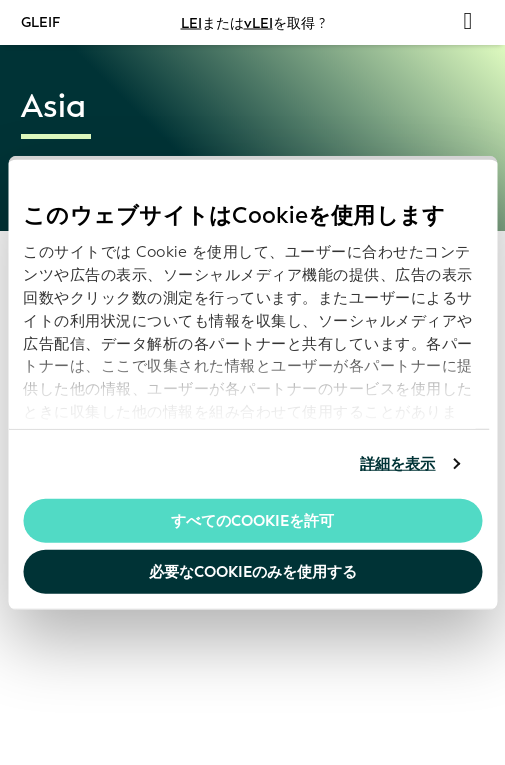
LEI (191, 22)
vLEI (258, 22)
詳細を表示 (398, 464)
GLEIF (40, 21)
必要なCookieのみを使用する (253, 572)
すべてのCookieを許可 (252, 520)
